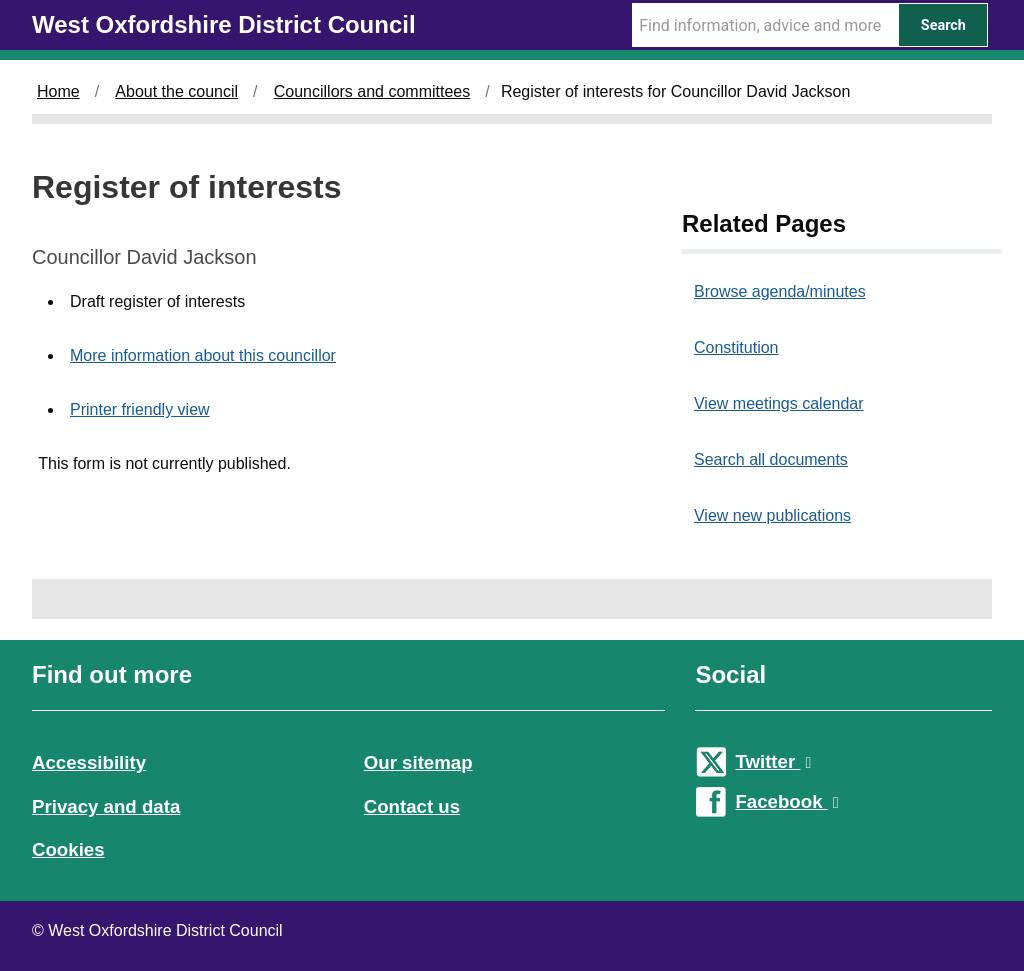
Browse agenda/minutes (780, 291)
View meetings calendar (779, 403)
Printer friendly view (140, 409)
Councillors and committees (372, 91)
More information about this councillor (203, 355)
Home (58, 91)
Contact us (412, 806)
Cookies (68, 849)
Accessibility (89, 762)
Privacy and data (106, 806)
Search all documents (771, 459)
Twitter (773, 761)
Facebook (786, 801)
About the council (176, 91)
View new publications (772, 515)
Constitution (736, 347)
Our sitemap (418, 762)
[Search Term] (765, 25)
